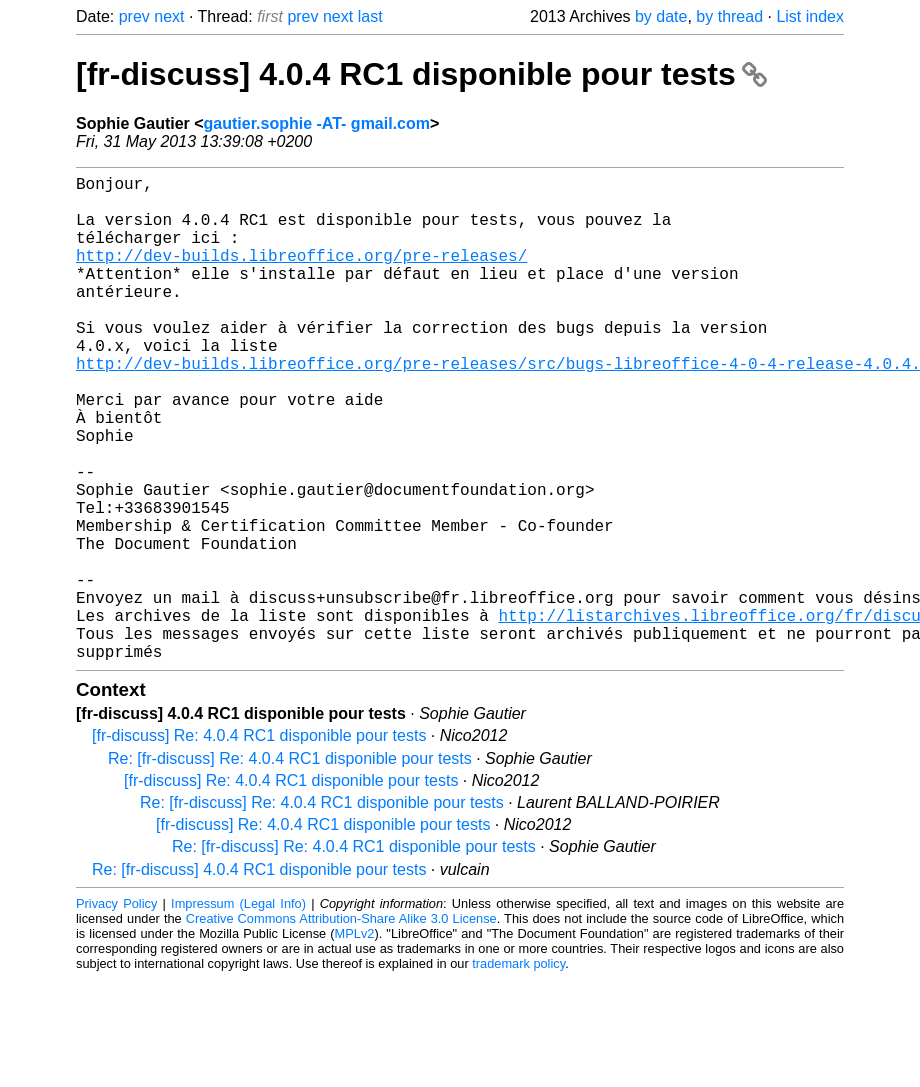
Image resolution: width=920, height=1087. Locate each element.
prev (134, 16)
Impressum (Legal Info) (238, 1011)
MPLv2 (355, 1041)
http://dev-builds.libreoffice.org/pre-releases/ (301, 275)
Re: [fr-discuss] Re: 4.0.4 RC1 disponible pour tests (290, 866)
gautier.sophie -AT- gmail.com (317, 123)
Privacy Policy (116, 1011)
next (169, 16)
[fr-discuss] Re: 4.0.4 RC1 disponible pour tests (259, 843)
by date (661, 16)
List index (810, 16)
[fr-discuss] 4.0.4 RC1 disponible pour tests (421, 74)
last (370, 16)
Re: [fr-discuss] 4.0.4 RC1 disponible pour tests (259, 977)
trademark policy (518, 1071)
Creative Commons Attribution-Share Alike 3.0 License (341, 1026)
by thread (729, 16)
